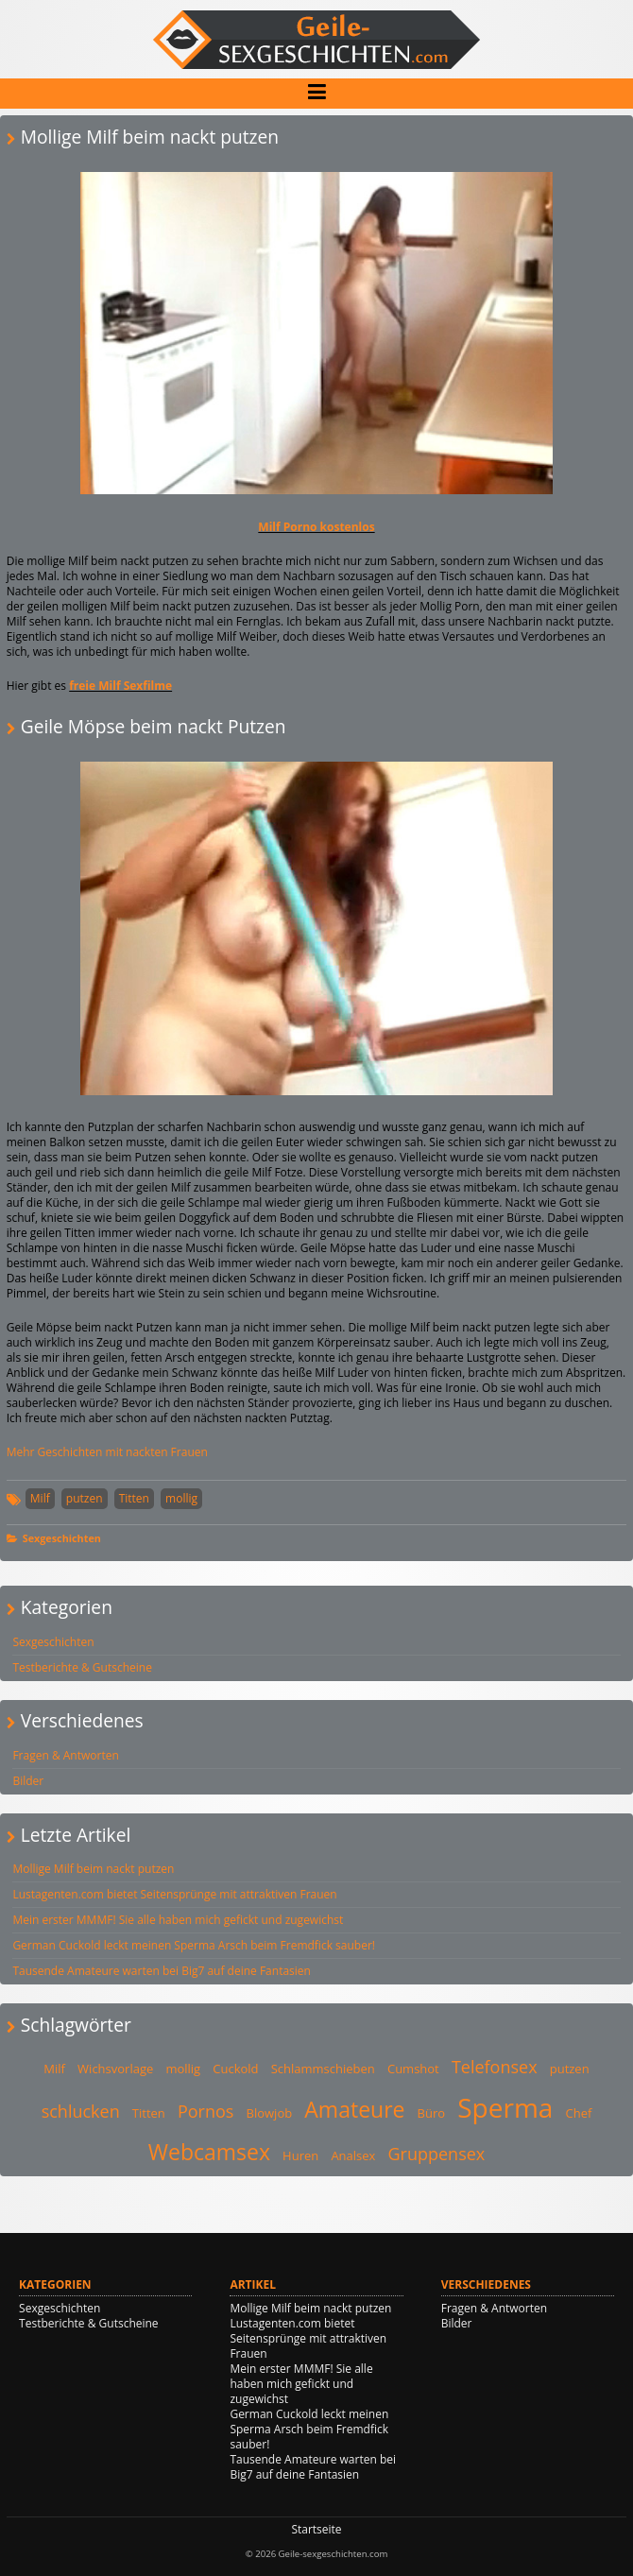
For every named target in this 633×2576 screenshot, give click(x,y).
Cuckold (235, 2068)
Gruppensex (437, 2153)
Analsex (353, 2155)
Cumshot (413, 2068)
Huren (300, 2155)
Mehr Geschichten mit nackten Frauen (107, 1452)
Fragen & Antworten (65, 1755)
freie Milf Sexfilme (120, 686)
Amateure (354, 2109)
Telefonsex (495, 2066)
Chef (579, 2112)
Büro (432, 2112)
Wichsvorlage (115, 2068)
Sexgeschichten (62, 1538)
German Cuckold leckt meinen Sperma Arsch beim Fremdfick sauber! (193, 1945)
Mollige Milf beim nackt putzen (93, 1869)
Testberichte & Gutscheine (82, 1667)
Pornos (205, 2111)
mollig (181, 1498)
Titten (134, 1498)
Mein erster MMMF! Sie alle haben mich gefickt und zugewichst (177, 1920)
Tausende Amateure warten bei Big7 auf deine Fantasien (161, 1971)
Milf (40, 1498)
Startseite (316, 2529)
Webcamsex (209, 2152)
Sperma (505, 2107)
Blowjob (270, 2112)
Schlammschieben (323, 2068)
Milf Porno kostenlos (316, 527)
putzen (84, 1498)
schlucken (81, 2111)
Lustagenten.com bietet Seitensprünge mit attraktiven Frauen (174, 1894)
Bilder (27, 1781)
